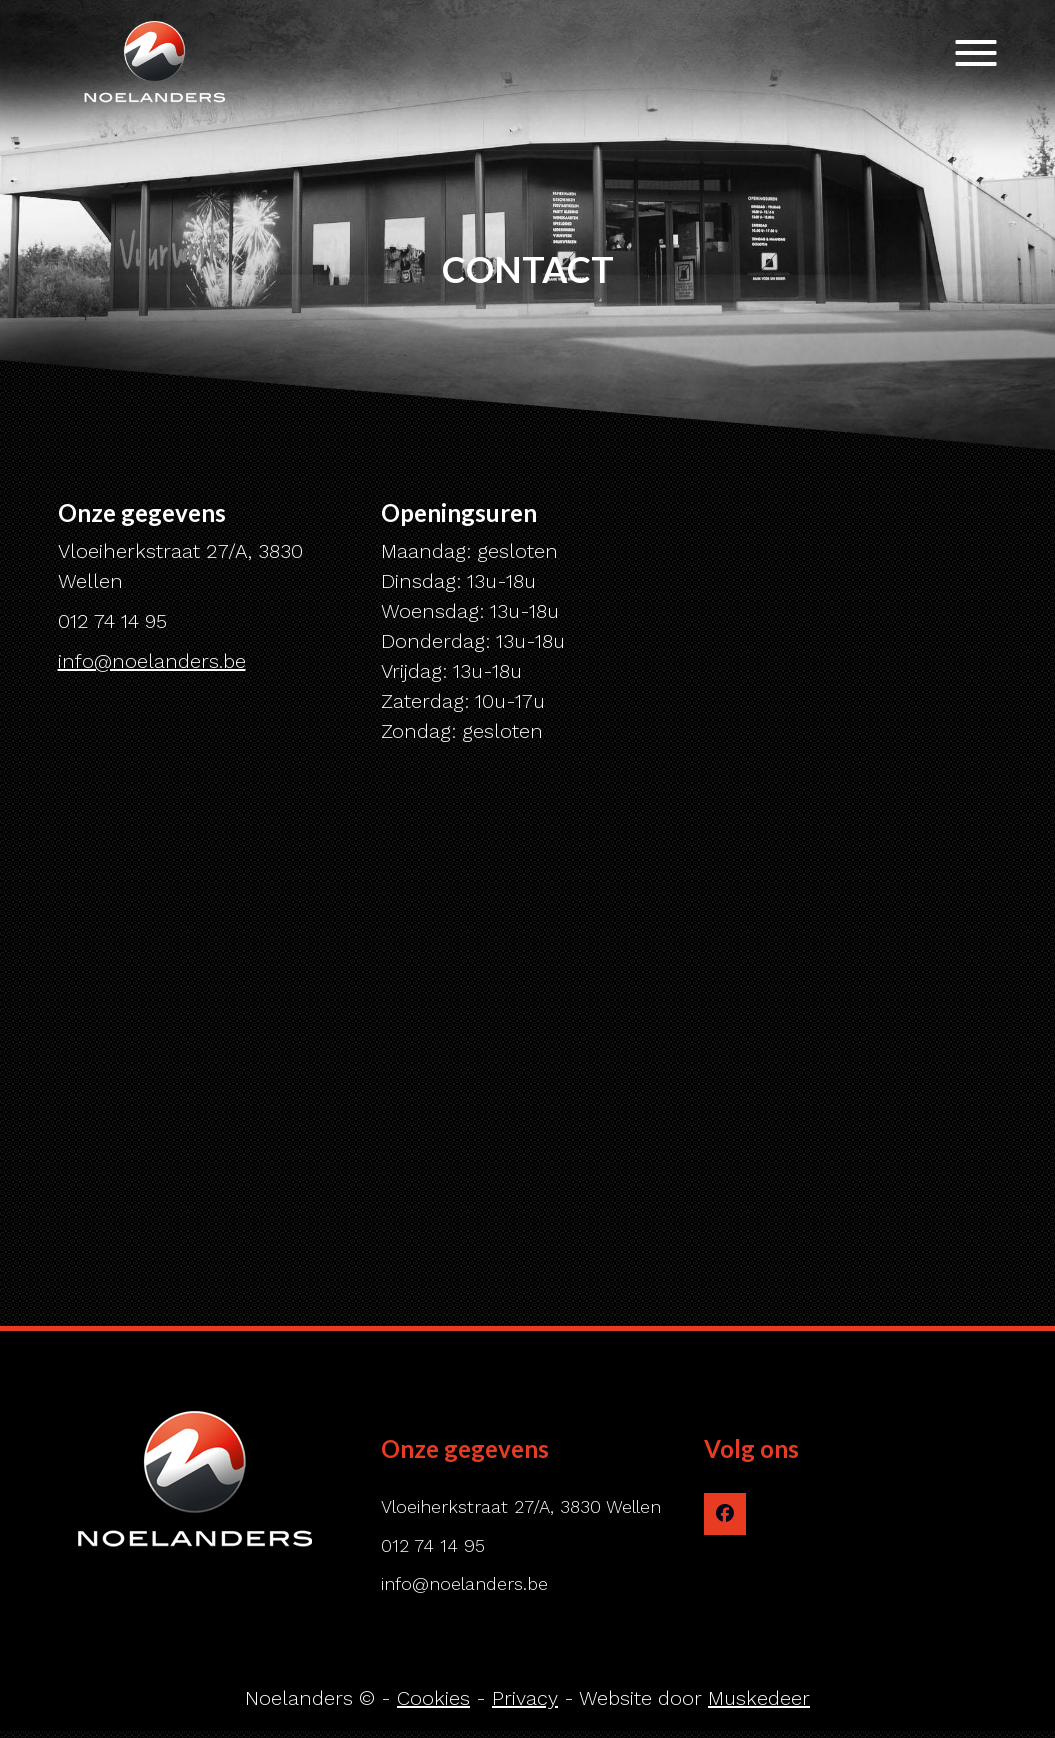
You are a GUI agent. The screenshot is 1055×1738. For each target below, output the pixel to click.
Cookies (433, 1698)
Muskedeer (759, 1698)
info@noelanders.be (152, 661)
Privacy (525, 1698)
